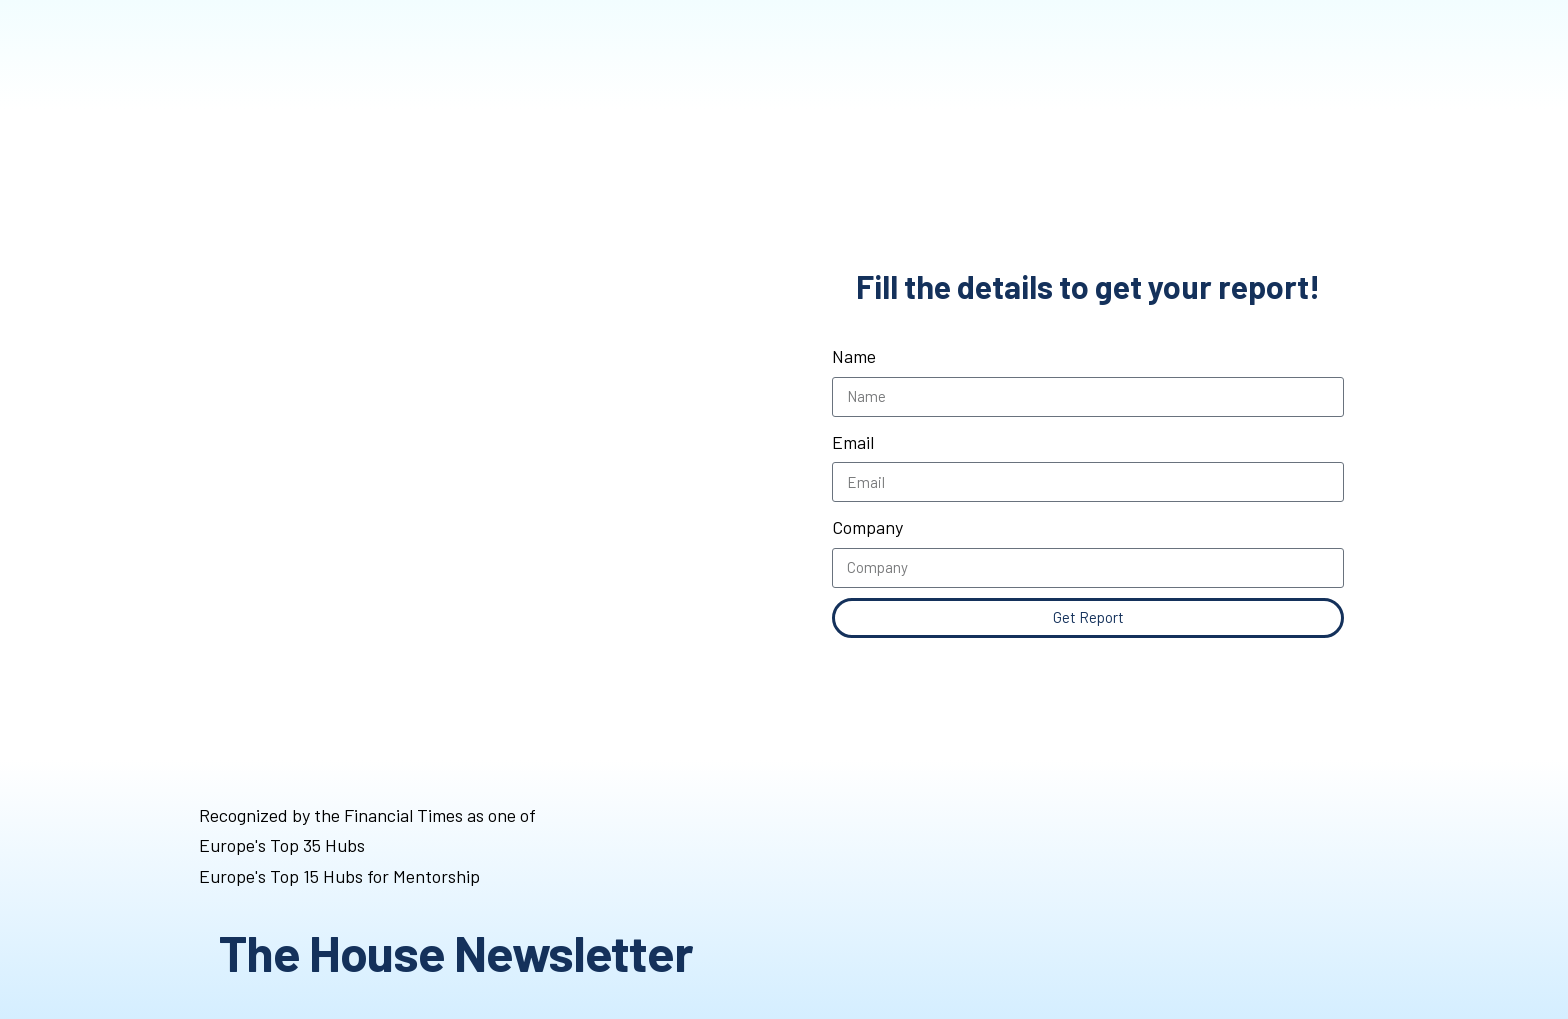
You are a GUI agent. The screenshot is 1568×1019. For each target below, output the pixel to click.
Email (853, 442)
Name (854, 356)
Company (867, 527)
